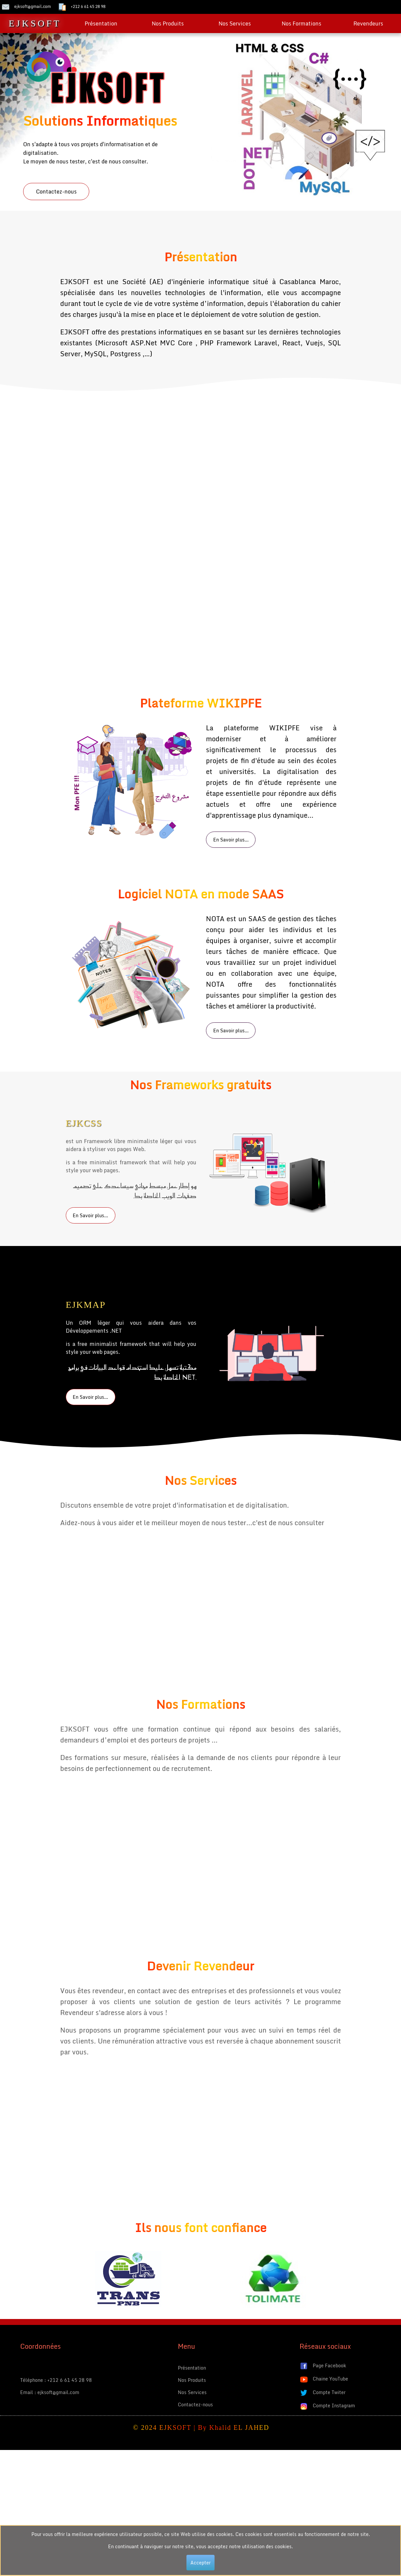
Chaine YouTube (324, 2379)
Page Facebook (323, 2366)
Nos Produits (168, 23)
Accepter (200, 2562)
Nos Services (235, 23)
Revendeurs (368, 23)
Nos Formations (301, 23)
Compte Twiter (322, 2392)
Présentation (101, 23)
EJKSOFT (35, 23)
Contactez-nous (56, 191)
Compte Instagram (327, 2406)
